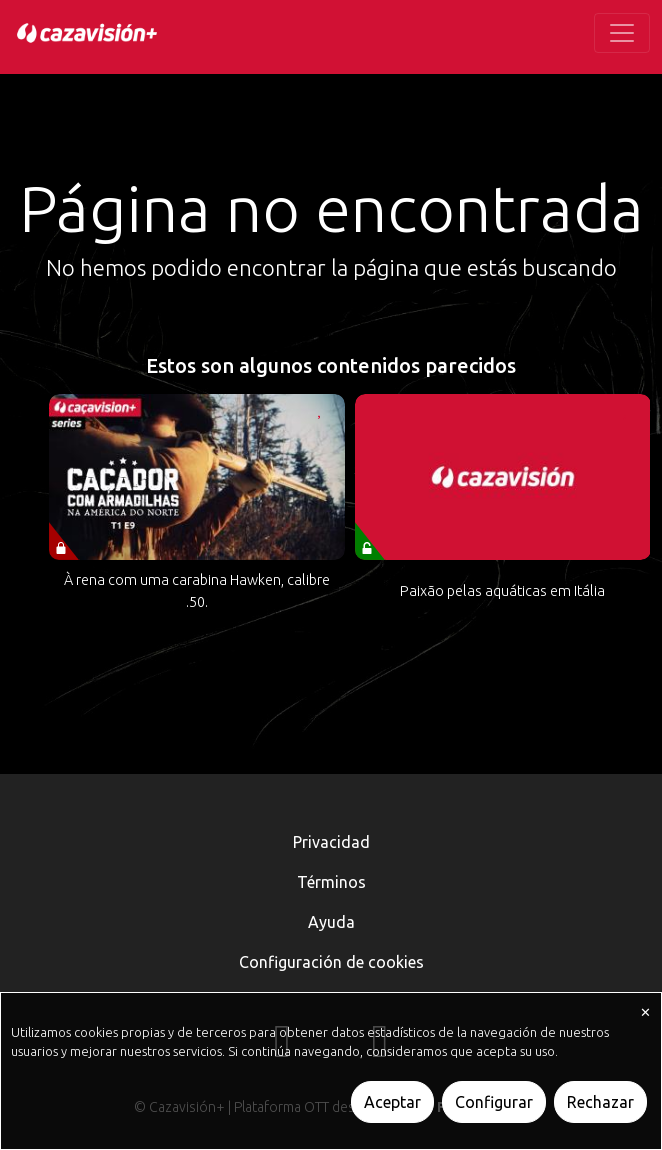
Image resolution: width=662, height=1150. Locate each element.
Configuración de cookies (331, 962)
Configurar (494, 1102)
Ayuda (331, 922)
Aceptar (392, 1102)
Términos (331, 882)
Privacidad (331, 842)
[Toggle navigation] (622, 33)
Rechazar (600, 1102)
